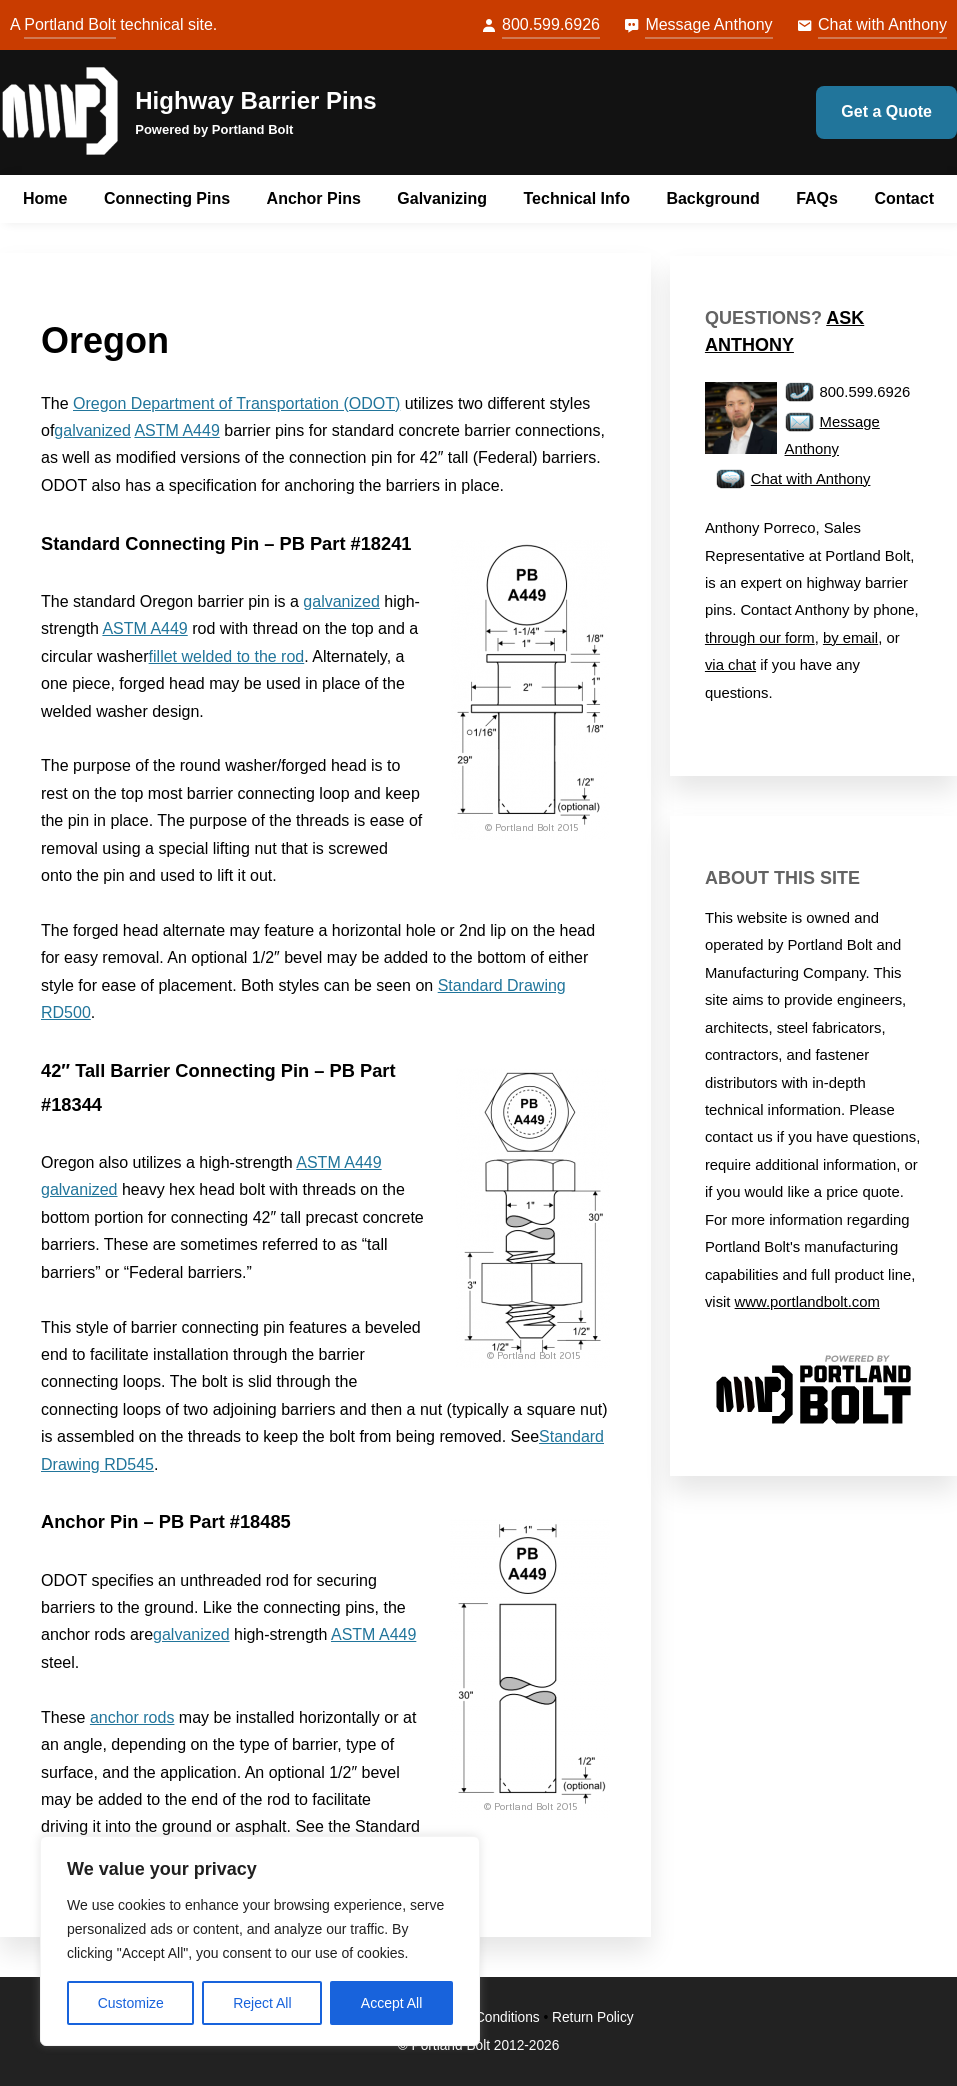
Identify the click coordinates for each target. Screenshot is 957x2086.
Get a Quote (886, 111)
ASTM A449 (176, 430)
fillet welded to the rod (227, 656)
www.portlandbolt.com (807, 1302)
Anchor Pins (314, 198)
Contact (904, 198)
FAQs (817, 198)
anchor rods (132, 1717)
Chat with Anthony (882, 24)
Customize (131, 2003)
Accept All (391, 2003)
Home (45, 198)
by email (850, 638)
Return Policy (593, 2017)
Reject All (262, 2003)
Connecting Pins (167, 198)
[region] (260, 1941)
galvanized (92, 430)
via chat (730, 665)
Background (712, 198)
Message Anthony (708, 24)
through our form (760, 638)
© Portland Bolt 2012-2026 (479, 2045)
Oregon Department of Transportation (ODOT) (236, 403)
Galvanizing (442, 198)
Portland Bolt (70, 24)
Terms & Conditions (480, 2017)
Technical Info (577, 198)
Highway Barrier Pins (255, 100)
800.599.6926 (551, 24)
